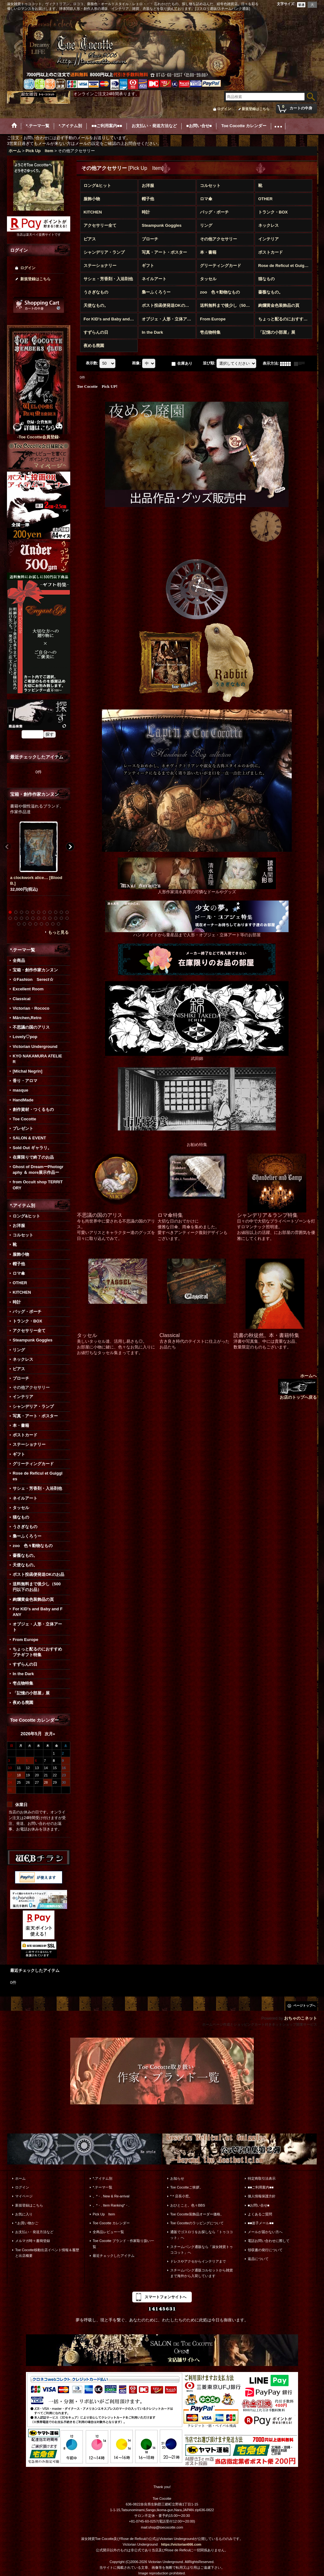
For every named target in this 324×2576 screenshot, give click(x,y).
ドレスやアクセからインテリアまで (198, 2261)
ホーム (20, 2178)
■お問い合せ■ (258, 2205)
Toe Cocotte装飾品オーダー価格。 (197, 2214)
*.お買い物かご (26, 2223)
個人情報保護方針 (262, 2196)
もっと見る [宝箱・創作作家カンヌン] (58, 932)
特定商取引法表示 (262, 2178)
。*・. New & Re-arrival (111, 2196)
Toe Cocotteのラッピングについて (197, 2223)
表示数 (92, 363)
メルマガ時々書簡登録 (32, 2241)
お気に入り (24, 2214)
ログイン (224, 109)
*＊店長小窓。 (181, 2196)
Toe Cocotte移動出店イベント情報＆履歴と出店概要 (47, 2252)
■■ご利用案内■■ (261, 2187)
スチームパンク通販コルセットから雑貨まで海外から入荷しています (201, 2273)
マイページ (24, 2196)
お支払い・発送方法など (34, 2232)
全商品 (19, 960)
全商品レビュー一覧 (108, 2232)
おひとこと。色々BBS (187, 2205)
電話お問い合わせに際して (269, 2241)
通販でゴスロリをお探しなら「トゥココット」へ (201, 2234)
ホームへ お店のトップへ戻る (297, 1386)
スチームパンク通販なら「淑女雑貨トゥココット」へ (201, 2249)
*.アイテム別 (102, 2178)
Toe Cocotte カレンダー (111, 2223)
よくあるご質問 (260, 2214)
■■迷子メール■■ (261, 2223)
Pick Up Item (104, 2214)
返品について (258, 2259)
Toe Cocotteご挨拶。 (186, 2187)
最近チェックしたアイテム (113, 2255)
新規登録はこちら (256, 109)
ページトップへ (304, 2005)
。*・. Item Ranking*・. (111, 2205)
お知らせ (177, 2178)
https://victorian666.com (181, 2544)
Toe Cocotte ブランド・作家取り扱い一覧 (123, 2243)
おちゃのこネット (300, 2018)
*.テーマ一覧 (102, 2187)
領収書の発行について (265, 2250)
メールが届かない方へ (265, 2232)
